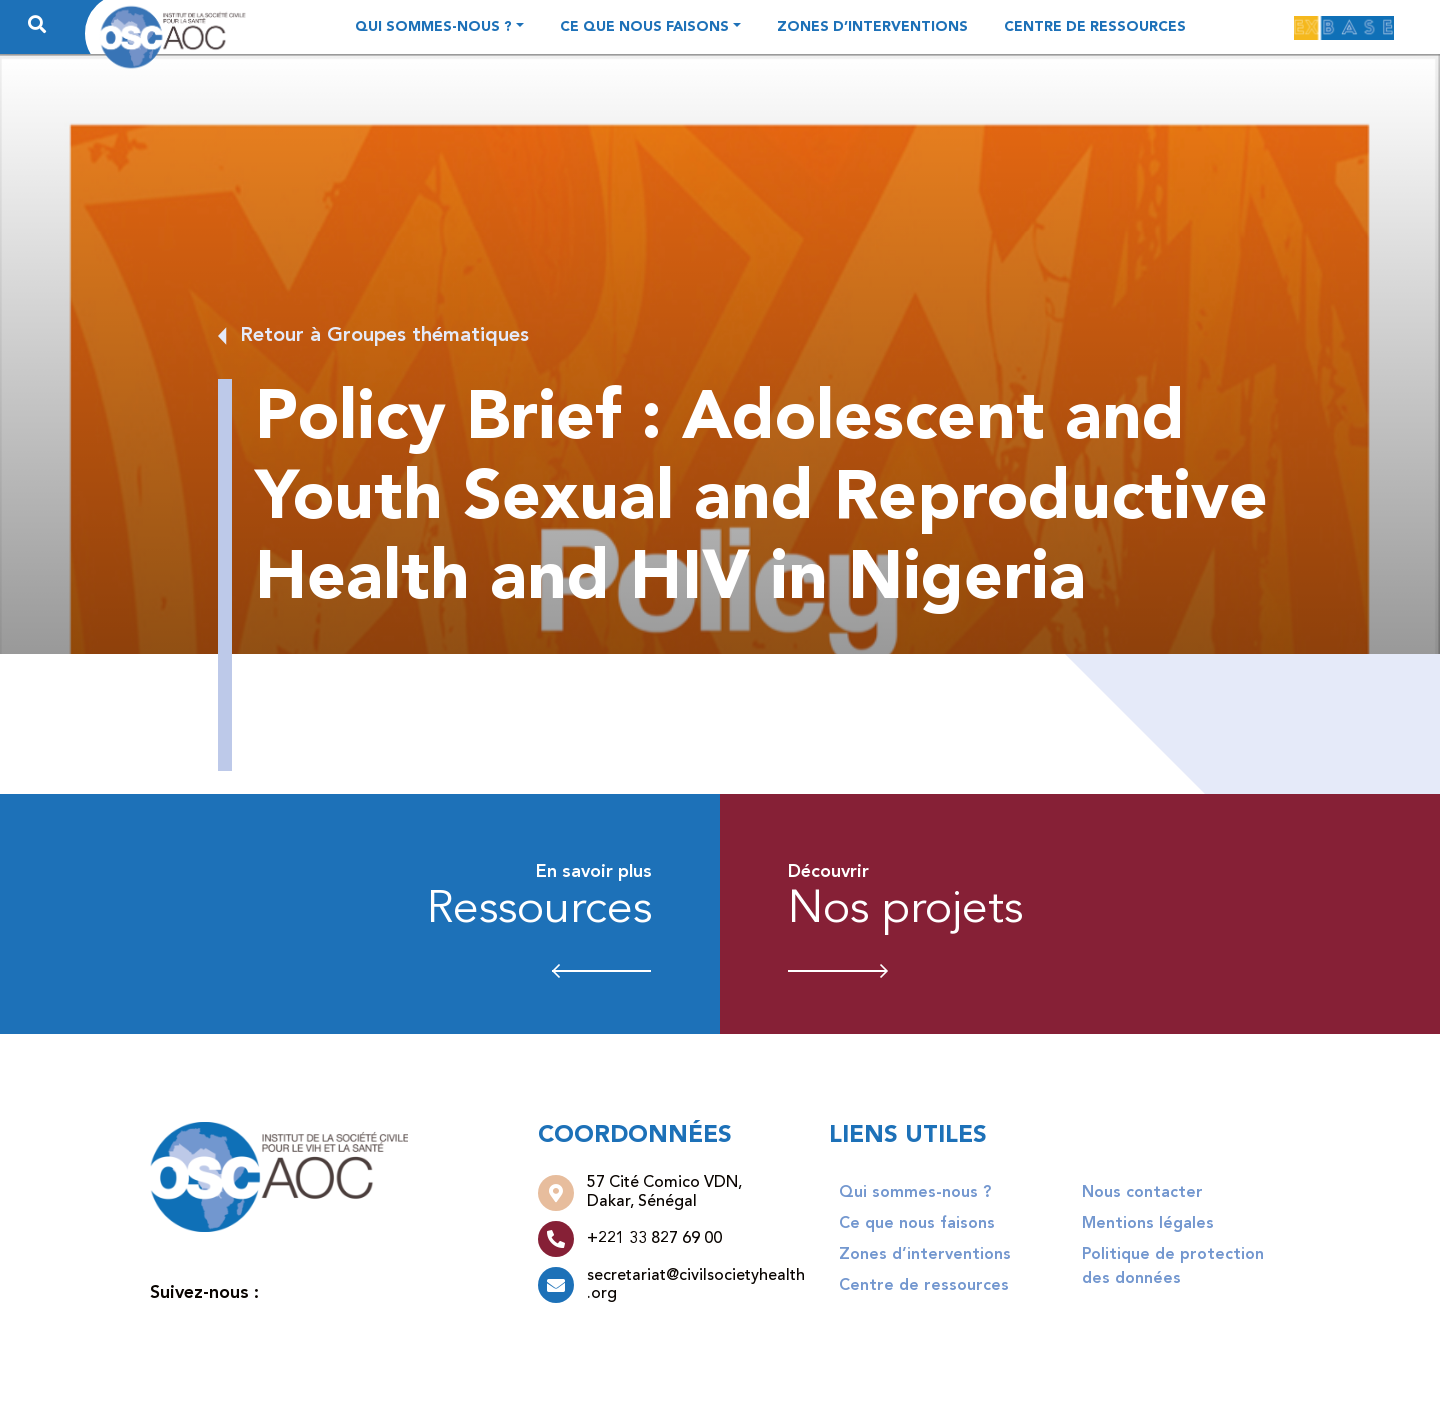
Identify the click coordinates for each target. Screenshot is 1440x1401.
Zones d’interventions (872, 27)
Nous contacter (1142, 1193)
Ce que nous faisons (644, 27)
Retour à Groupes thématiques (384, 336)
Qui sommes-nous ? (433, 27)
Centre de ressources (1095, 27)
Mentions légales (1148, 1224)
